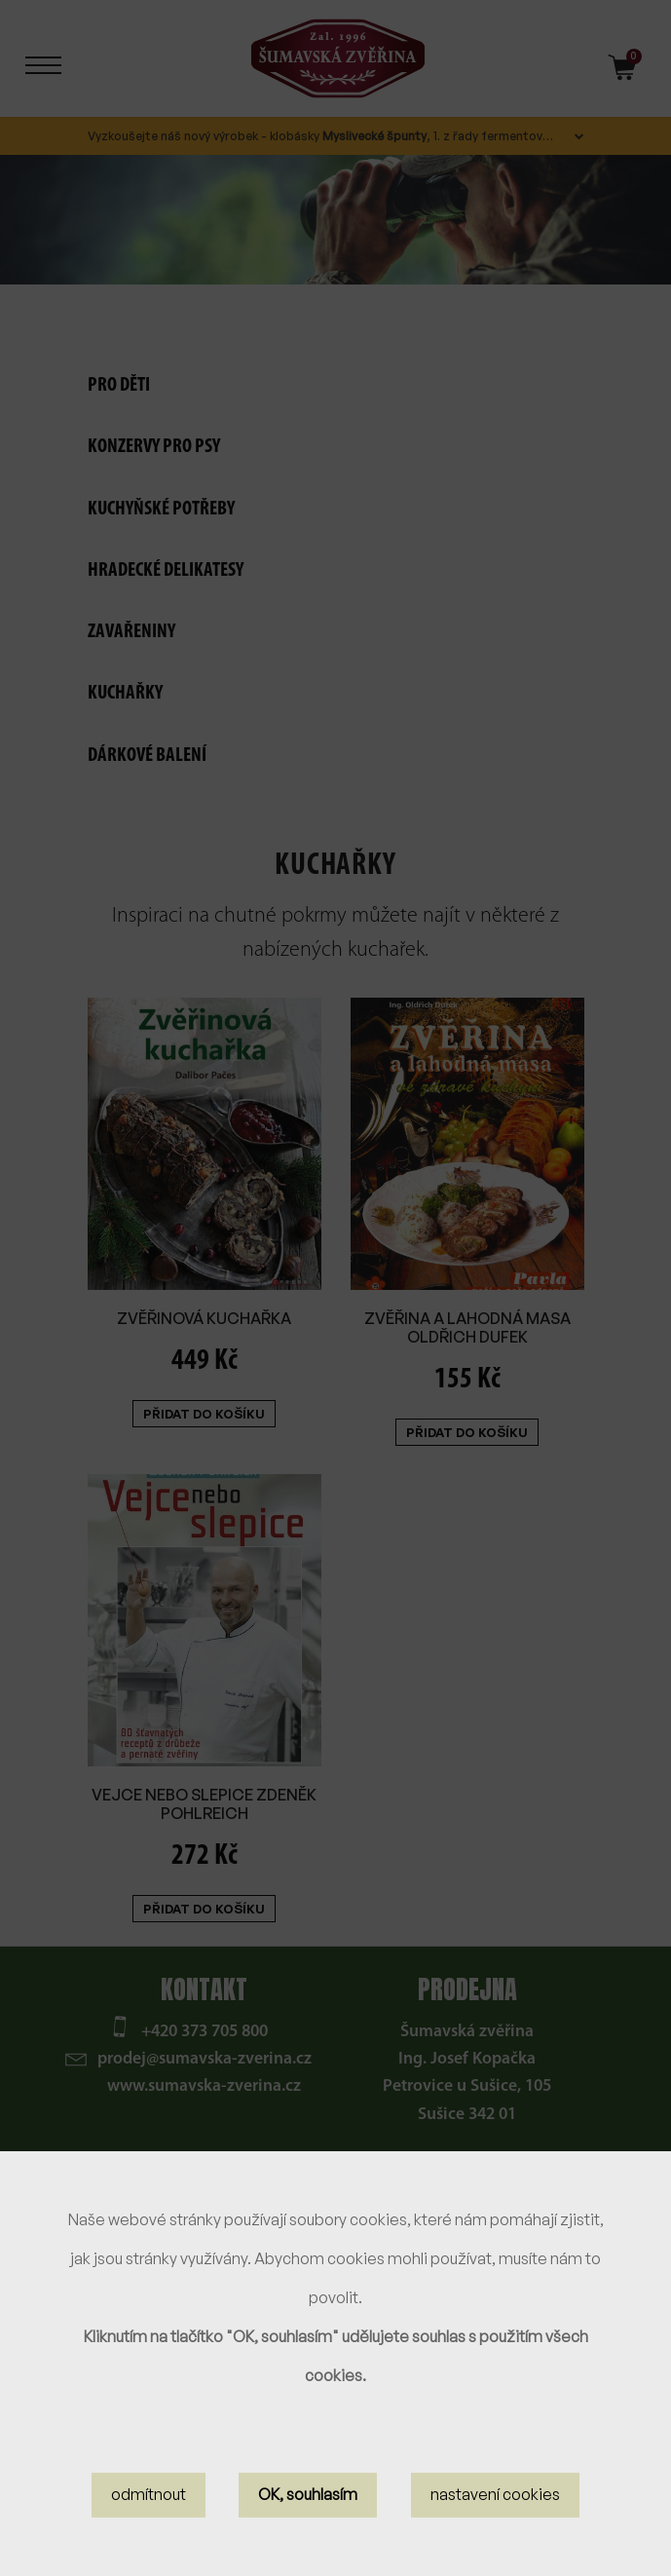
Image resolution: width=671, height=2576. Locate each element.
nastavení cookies (495, 2499)
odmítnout (148, 2499)
